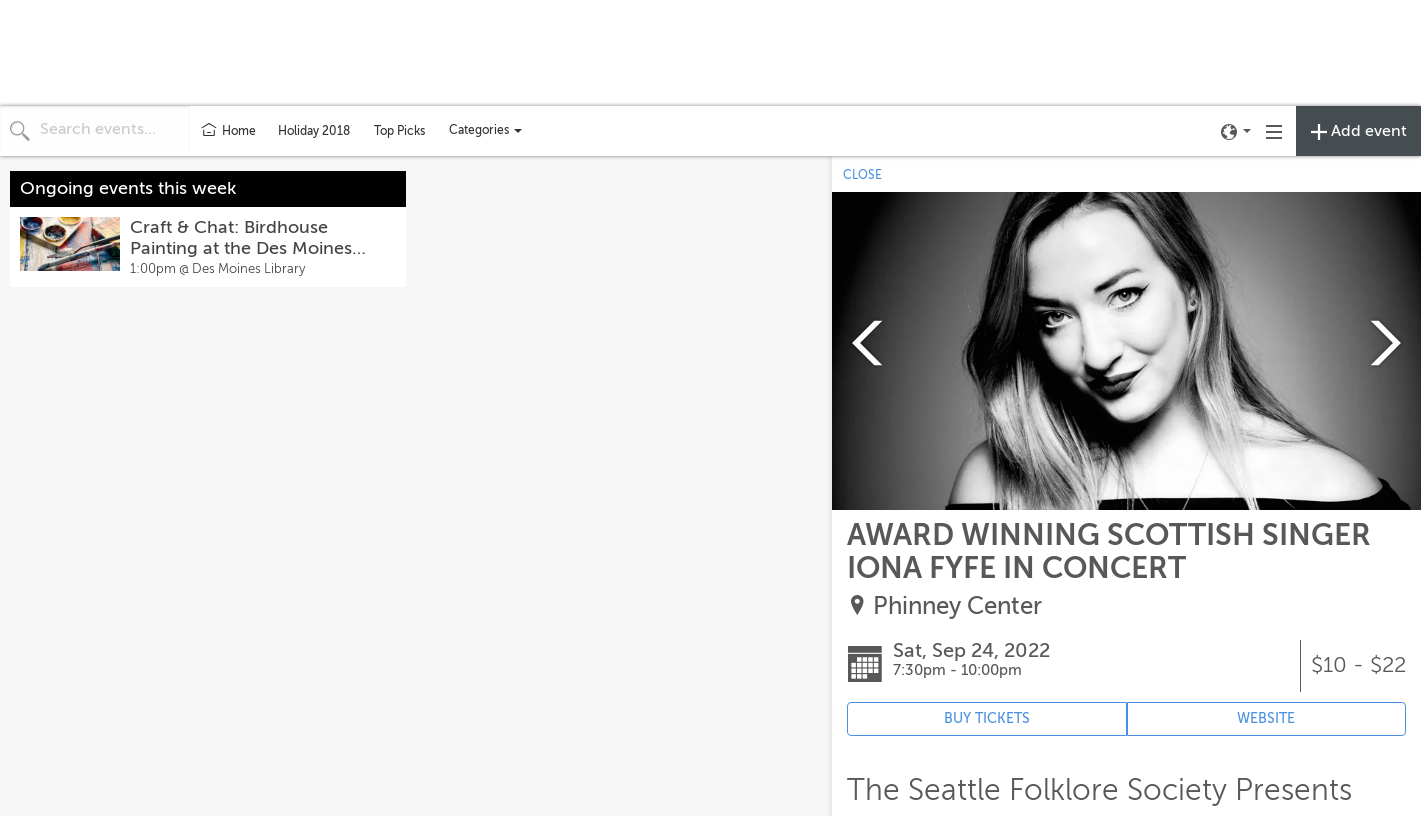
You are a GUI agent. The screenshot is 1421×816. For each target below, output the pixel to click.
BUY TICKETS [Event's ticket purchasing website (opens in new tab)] (987, 718)
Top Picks (399, 131)
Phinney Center (957, 606)
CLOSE (862, 175)
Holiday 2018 (314, 131)
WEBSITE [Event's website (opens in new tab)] (1266, 718)
